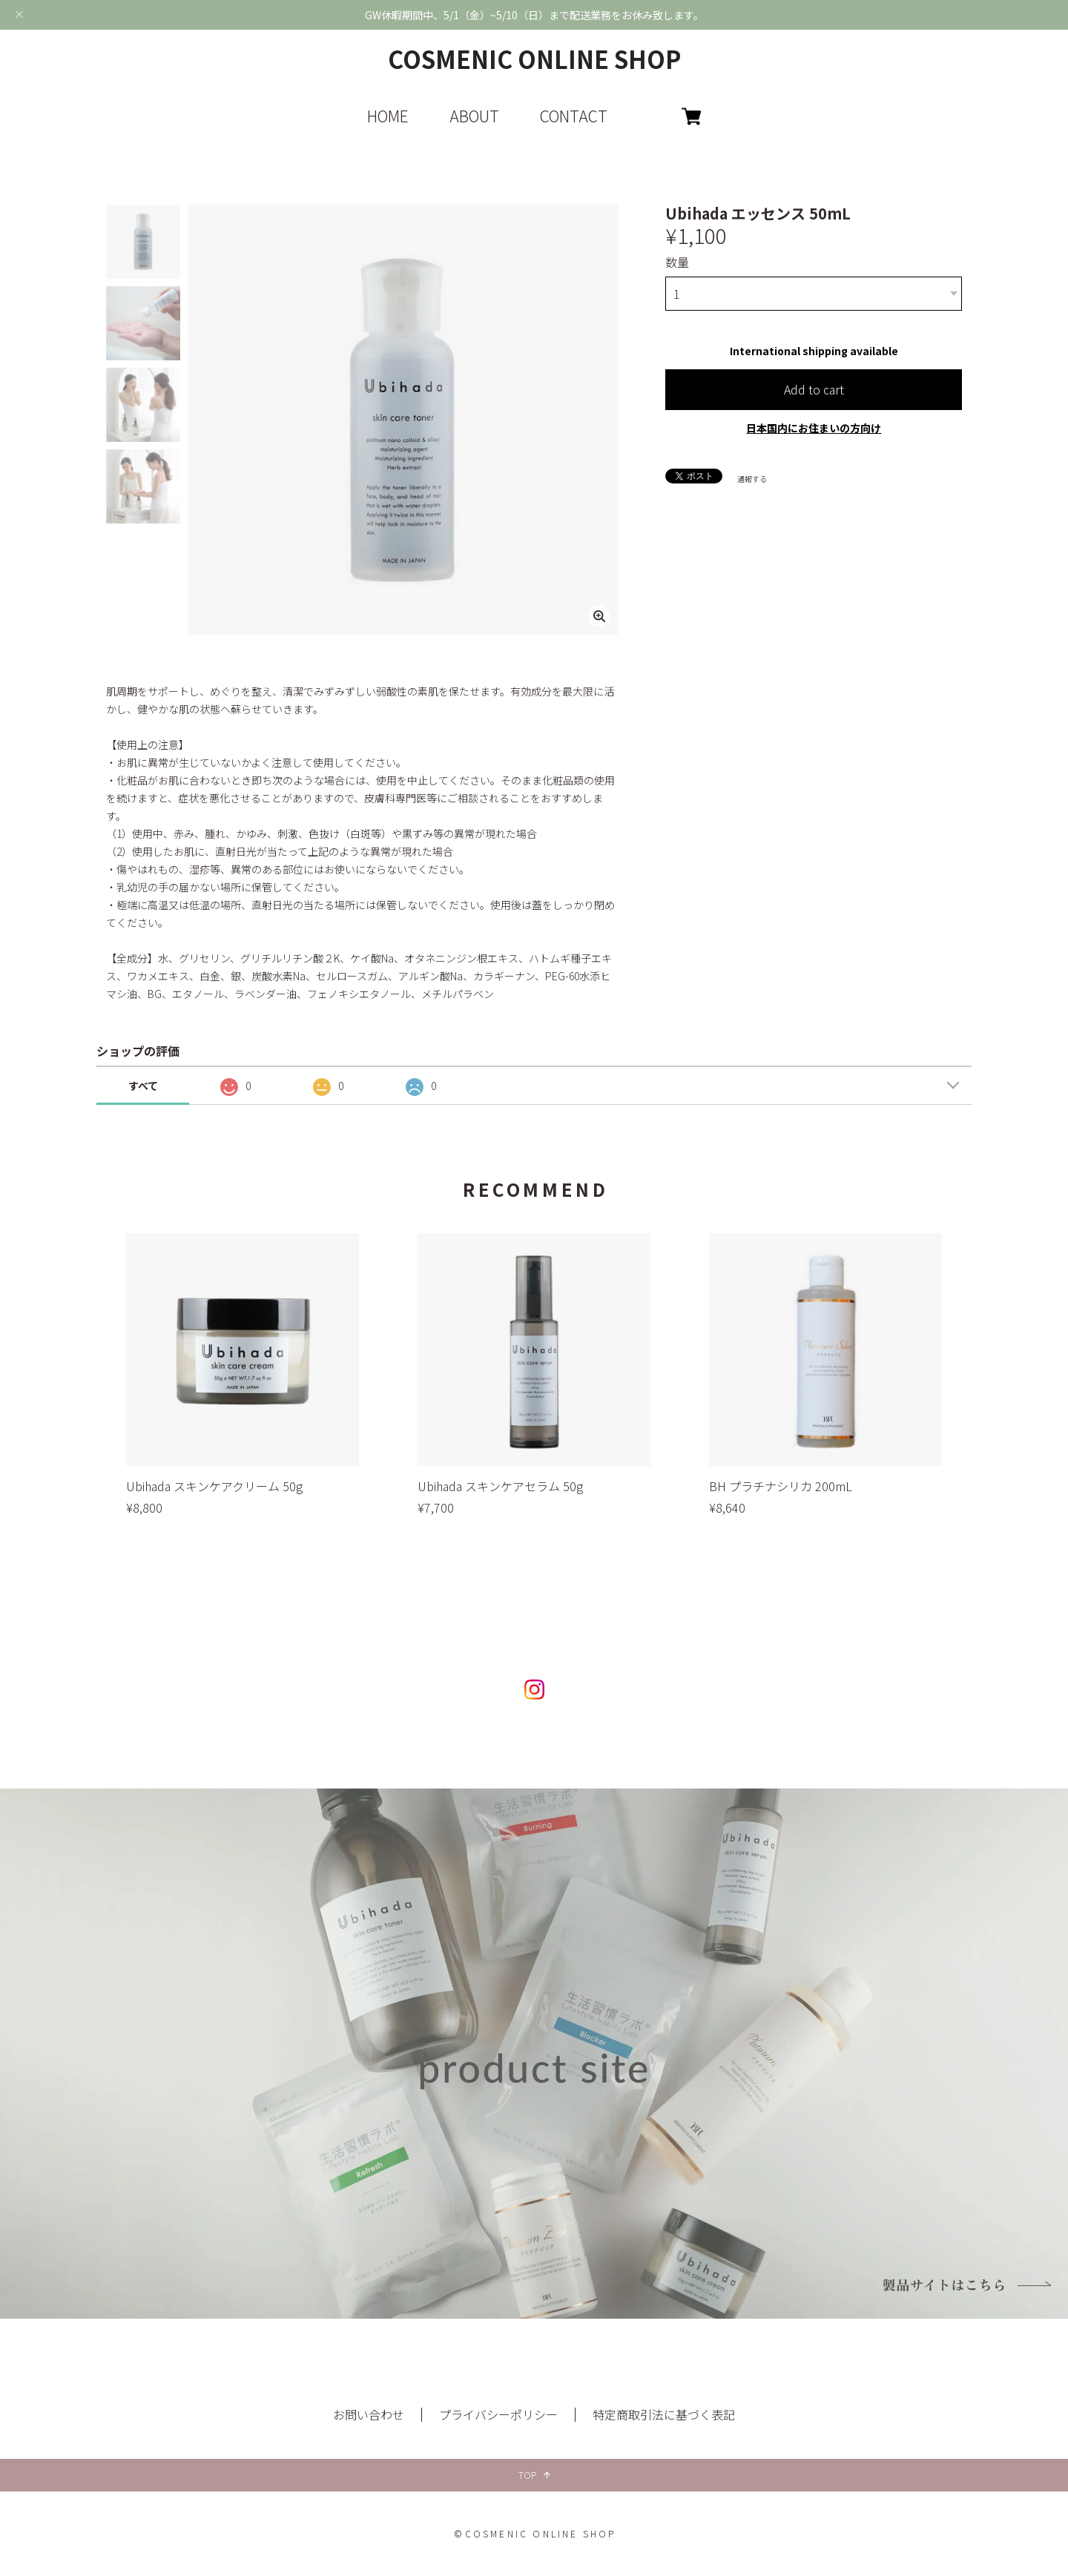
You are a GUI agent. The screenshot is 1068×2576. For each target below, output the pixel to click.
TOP (534, 2474)
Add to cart (814, 389)
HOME (388, 116)
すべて (143, 1085)
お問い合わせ (368, 2414)
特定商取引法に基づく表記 (664, 2414)
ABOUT (474, 116)
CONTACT (573, 116)
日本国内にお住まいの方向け (813, 427)
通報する (752, 478)
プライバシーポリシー (498, 2414)
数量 (677, 262)
